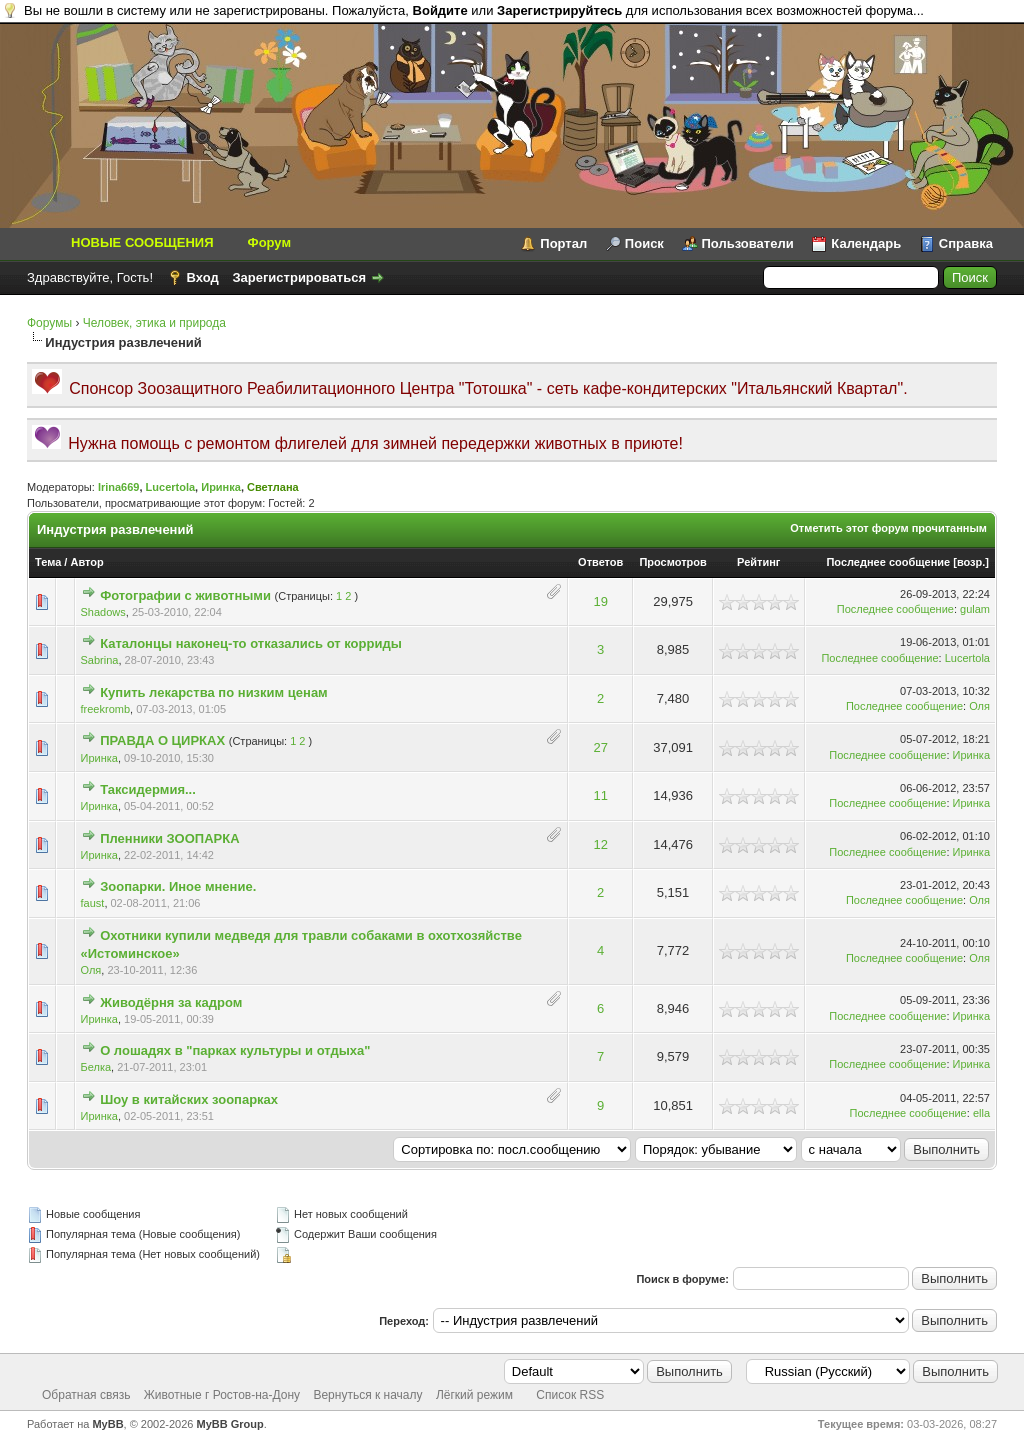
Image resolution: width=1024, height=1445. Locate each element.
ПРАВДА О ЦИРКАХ (162, 740)
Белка (96, 1067)
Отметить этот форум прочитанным (888, 528)
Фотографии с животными (185, 595)
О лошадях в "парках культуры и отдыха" (235, 1050)
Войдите (440, 10)
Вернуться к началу (367, 1395)
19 (600, 601)
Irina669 (119, 487)
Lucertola (171, 487)
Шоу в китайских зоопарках (189, 1099)
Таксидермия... (148, 789)
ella (981, 1113)
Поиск (644, 243)
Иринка (221, 487)
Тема (48, 562)
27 (600, 747)
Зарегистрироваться (299, 277)
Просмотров (672, 562)
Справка (966, 243)
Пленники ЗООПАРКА (169, 838)
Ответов (600, 562)
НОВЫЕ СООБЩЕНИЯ (142, 242)
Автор (86, 562)
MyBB (107, 1424)
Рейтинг (758, 562)
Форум (269, 242)
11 (600, 795)
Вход (203, 277)
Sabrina (100, 660)
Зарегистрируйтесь (559, 10)
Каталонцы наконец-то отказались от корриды (251, 643)
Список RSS (570, 1395)
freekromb (106, 709)
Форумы (49, 323)
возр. (971, 562)
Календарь (866, 243)
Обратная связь (86, 1395)
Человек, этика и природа (154, 323)
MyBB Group (230, 1424)
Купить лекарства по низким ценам (214, 692)
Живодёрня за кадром (171, 1002)
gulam (975, 609)
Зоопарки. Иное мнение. (178, 886)
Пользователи (748, 243)
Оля (979, 706)
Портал (563, 243)
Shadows (103, 612)
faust (93, 903)
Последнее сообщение (888, 562)
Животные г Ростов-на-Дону (222, 1395)
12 (600, 844)
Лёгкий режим (474, 1395)
